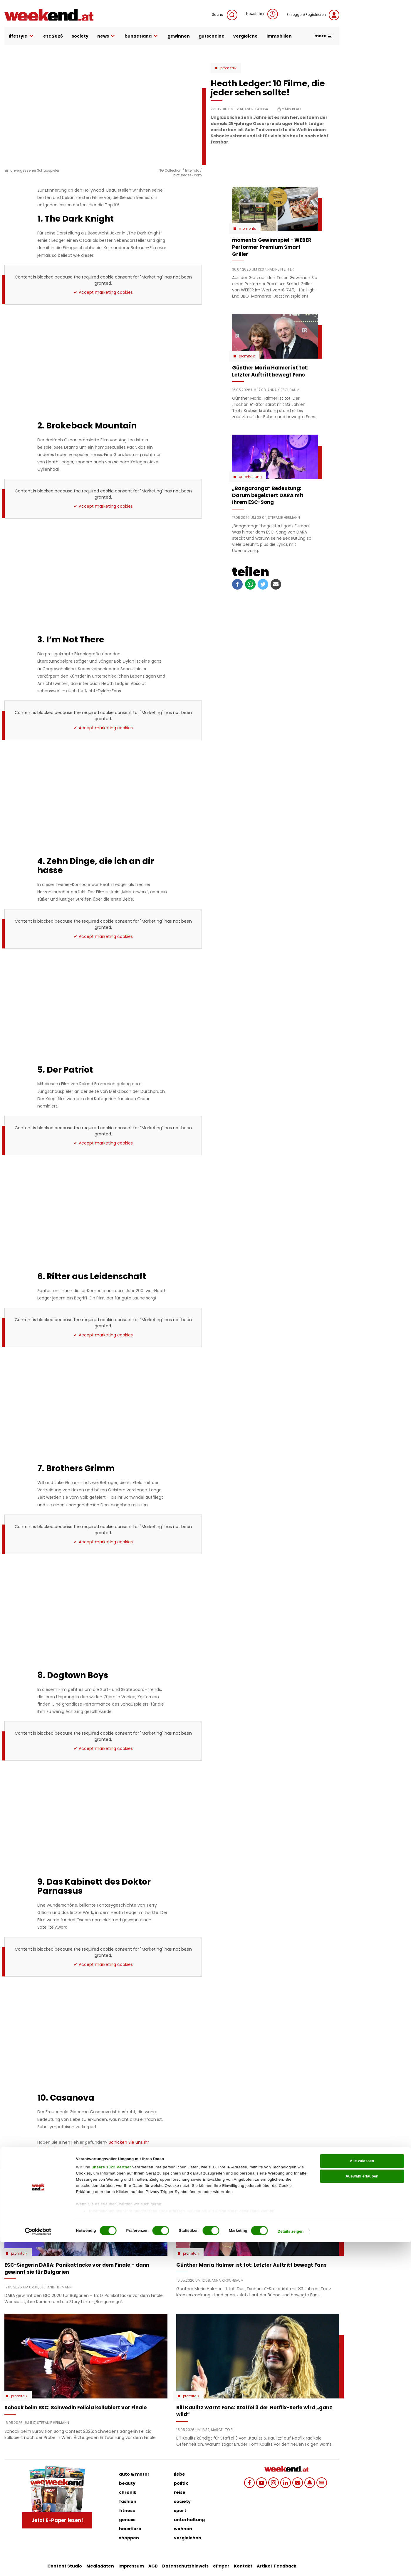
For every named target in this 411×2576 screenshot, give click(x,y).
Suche (224, 15)
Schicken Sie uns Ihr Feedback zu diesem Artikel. (93, 2145)
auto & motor (134, 2474)
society (80, 36)
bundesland (142, 36)
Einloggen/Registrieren (313, 15)
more (323, 36)
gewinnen (178, 36)
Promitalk (228, 68)
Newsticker (262, 14)
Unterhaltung (250, 477)
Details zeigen (291, 2565)
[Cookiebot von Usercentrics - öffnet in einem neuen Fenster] (38, 2565)
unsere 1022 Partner (111, 2501)
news (106, 36)
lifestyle (21, 36)
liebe (179, 2474)
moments (247, 228)
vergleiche (245, 36)
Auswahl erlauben (361, 2510)
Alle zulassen (362, 2494)
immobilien (279, 36)
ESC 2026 (53, 36)
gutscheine (211, 36)
